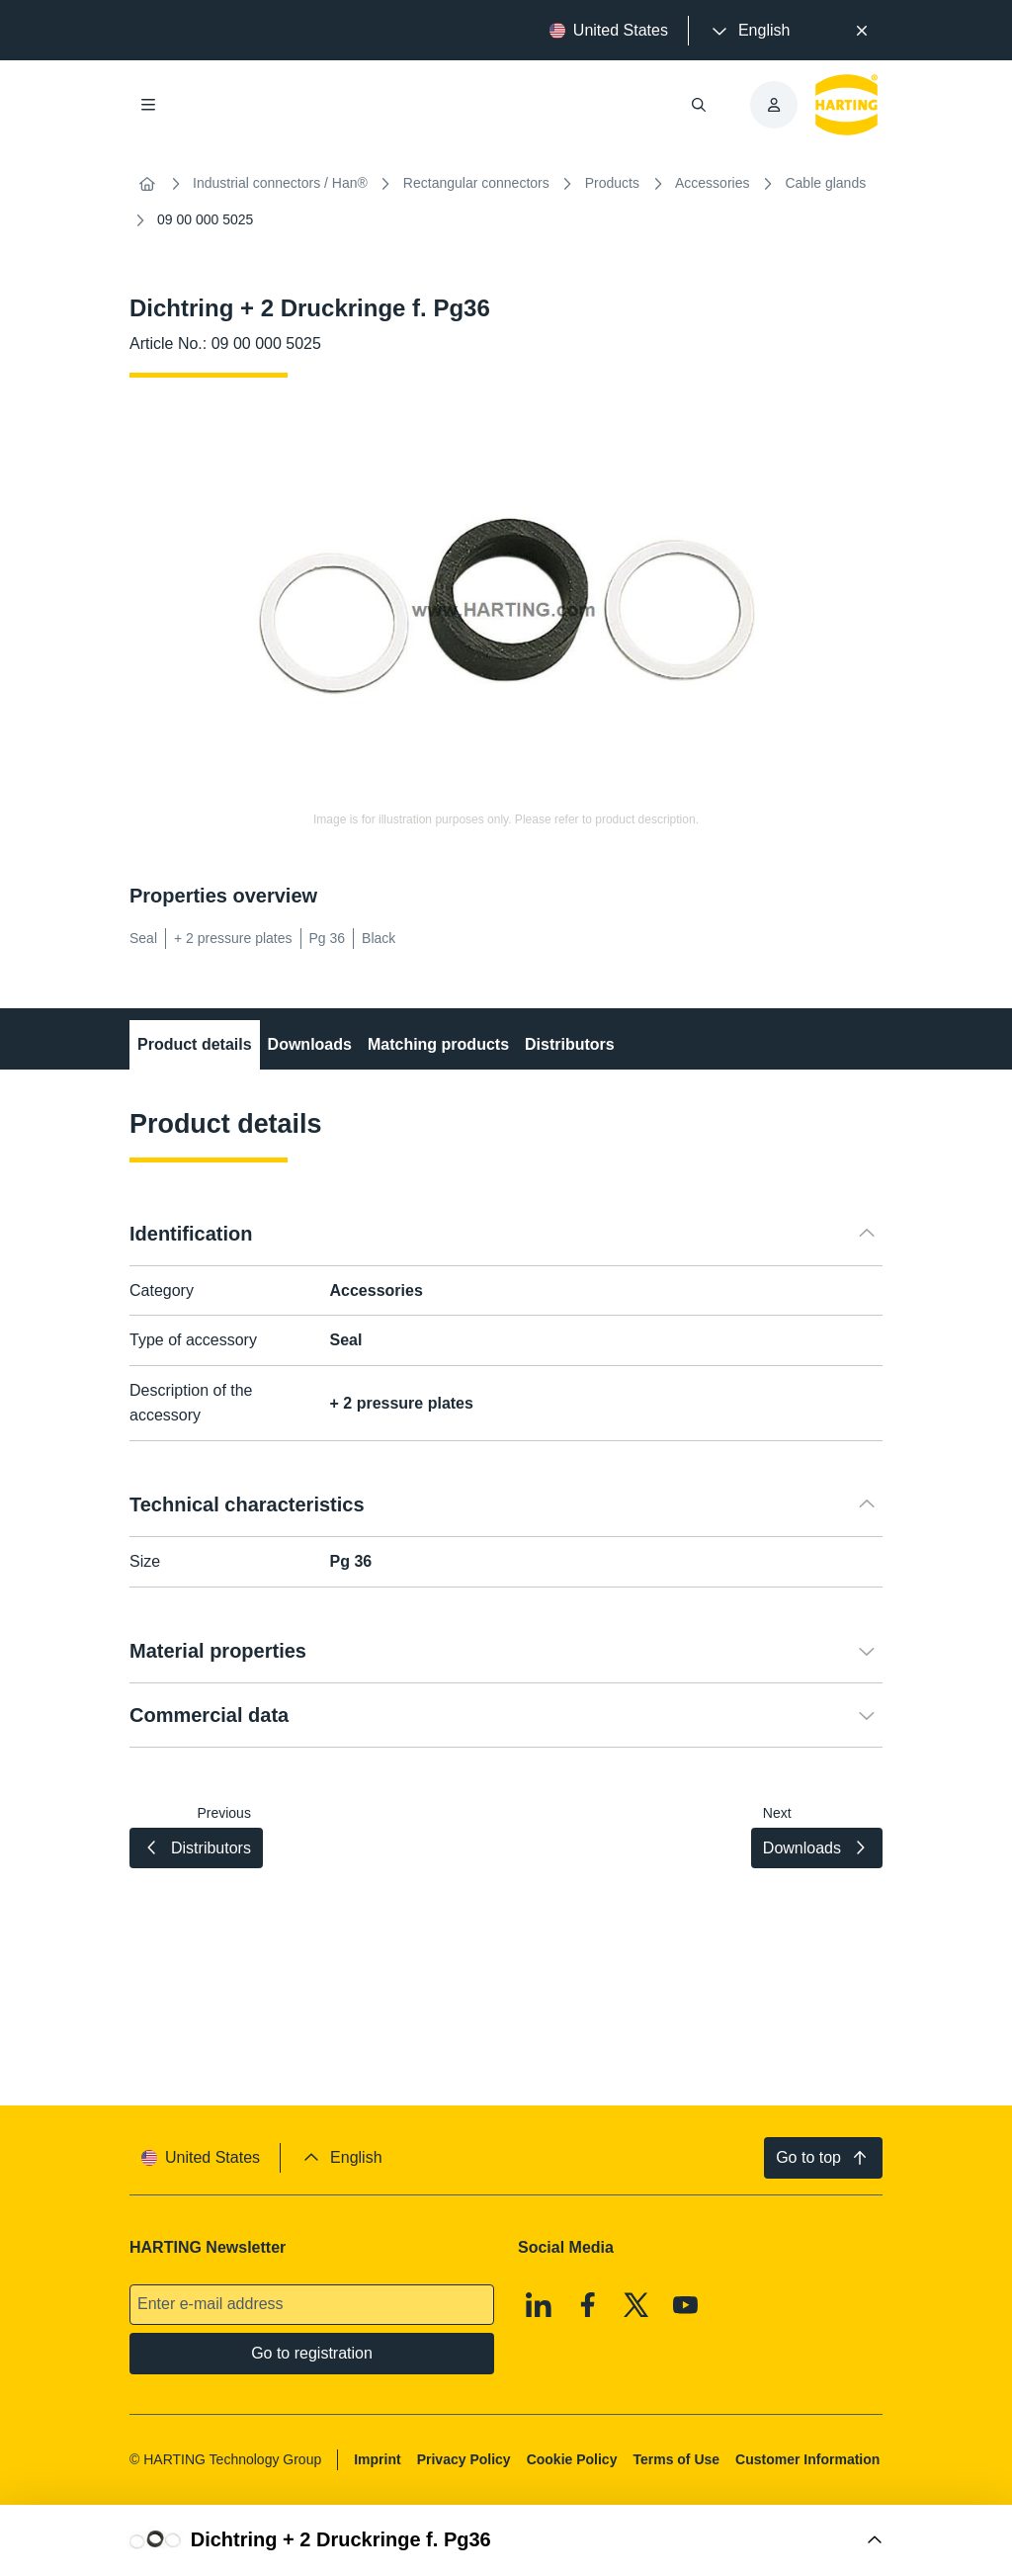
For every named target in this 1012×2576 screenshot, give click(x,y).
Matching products (438, 1044)
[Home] (147, 184)
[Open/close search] (698, 105)
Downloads (310, 1044)
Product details (194, 1044)
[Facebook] (588, 2305)
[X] (636, 2305)
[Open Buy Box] (506, 2540)
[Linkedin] (538, 2305)
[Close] (862, 30)
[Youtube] (686, 2305)
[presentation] (749, 30)
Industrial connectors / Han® (280, 183)
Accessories (712, 183)
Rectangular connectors (476, 183)
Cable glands (825, 183)
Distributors (570, 1044)
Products (612, 183)
